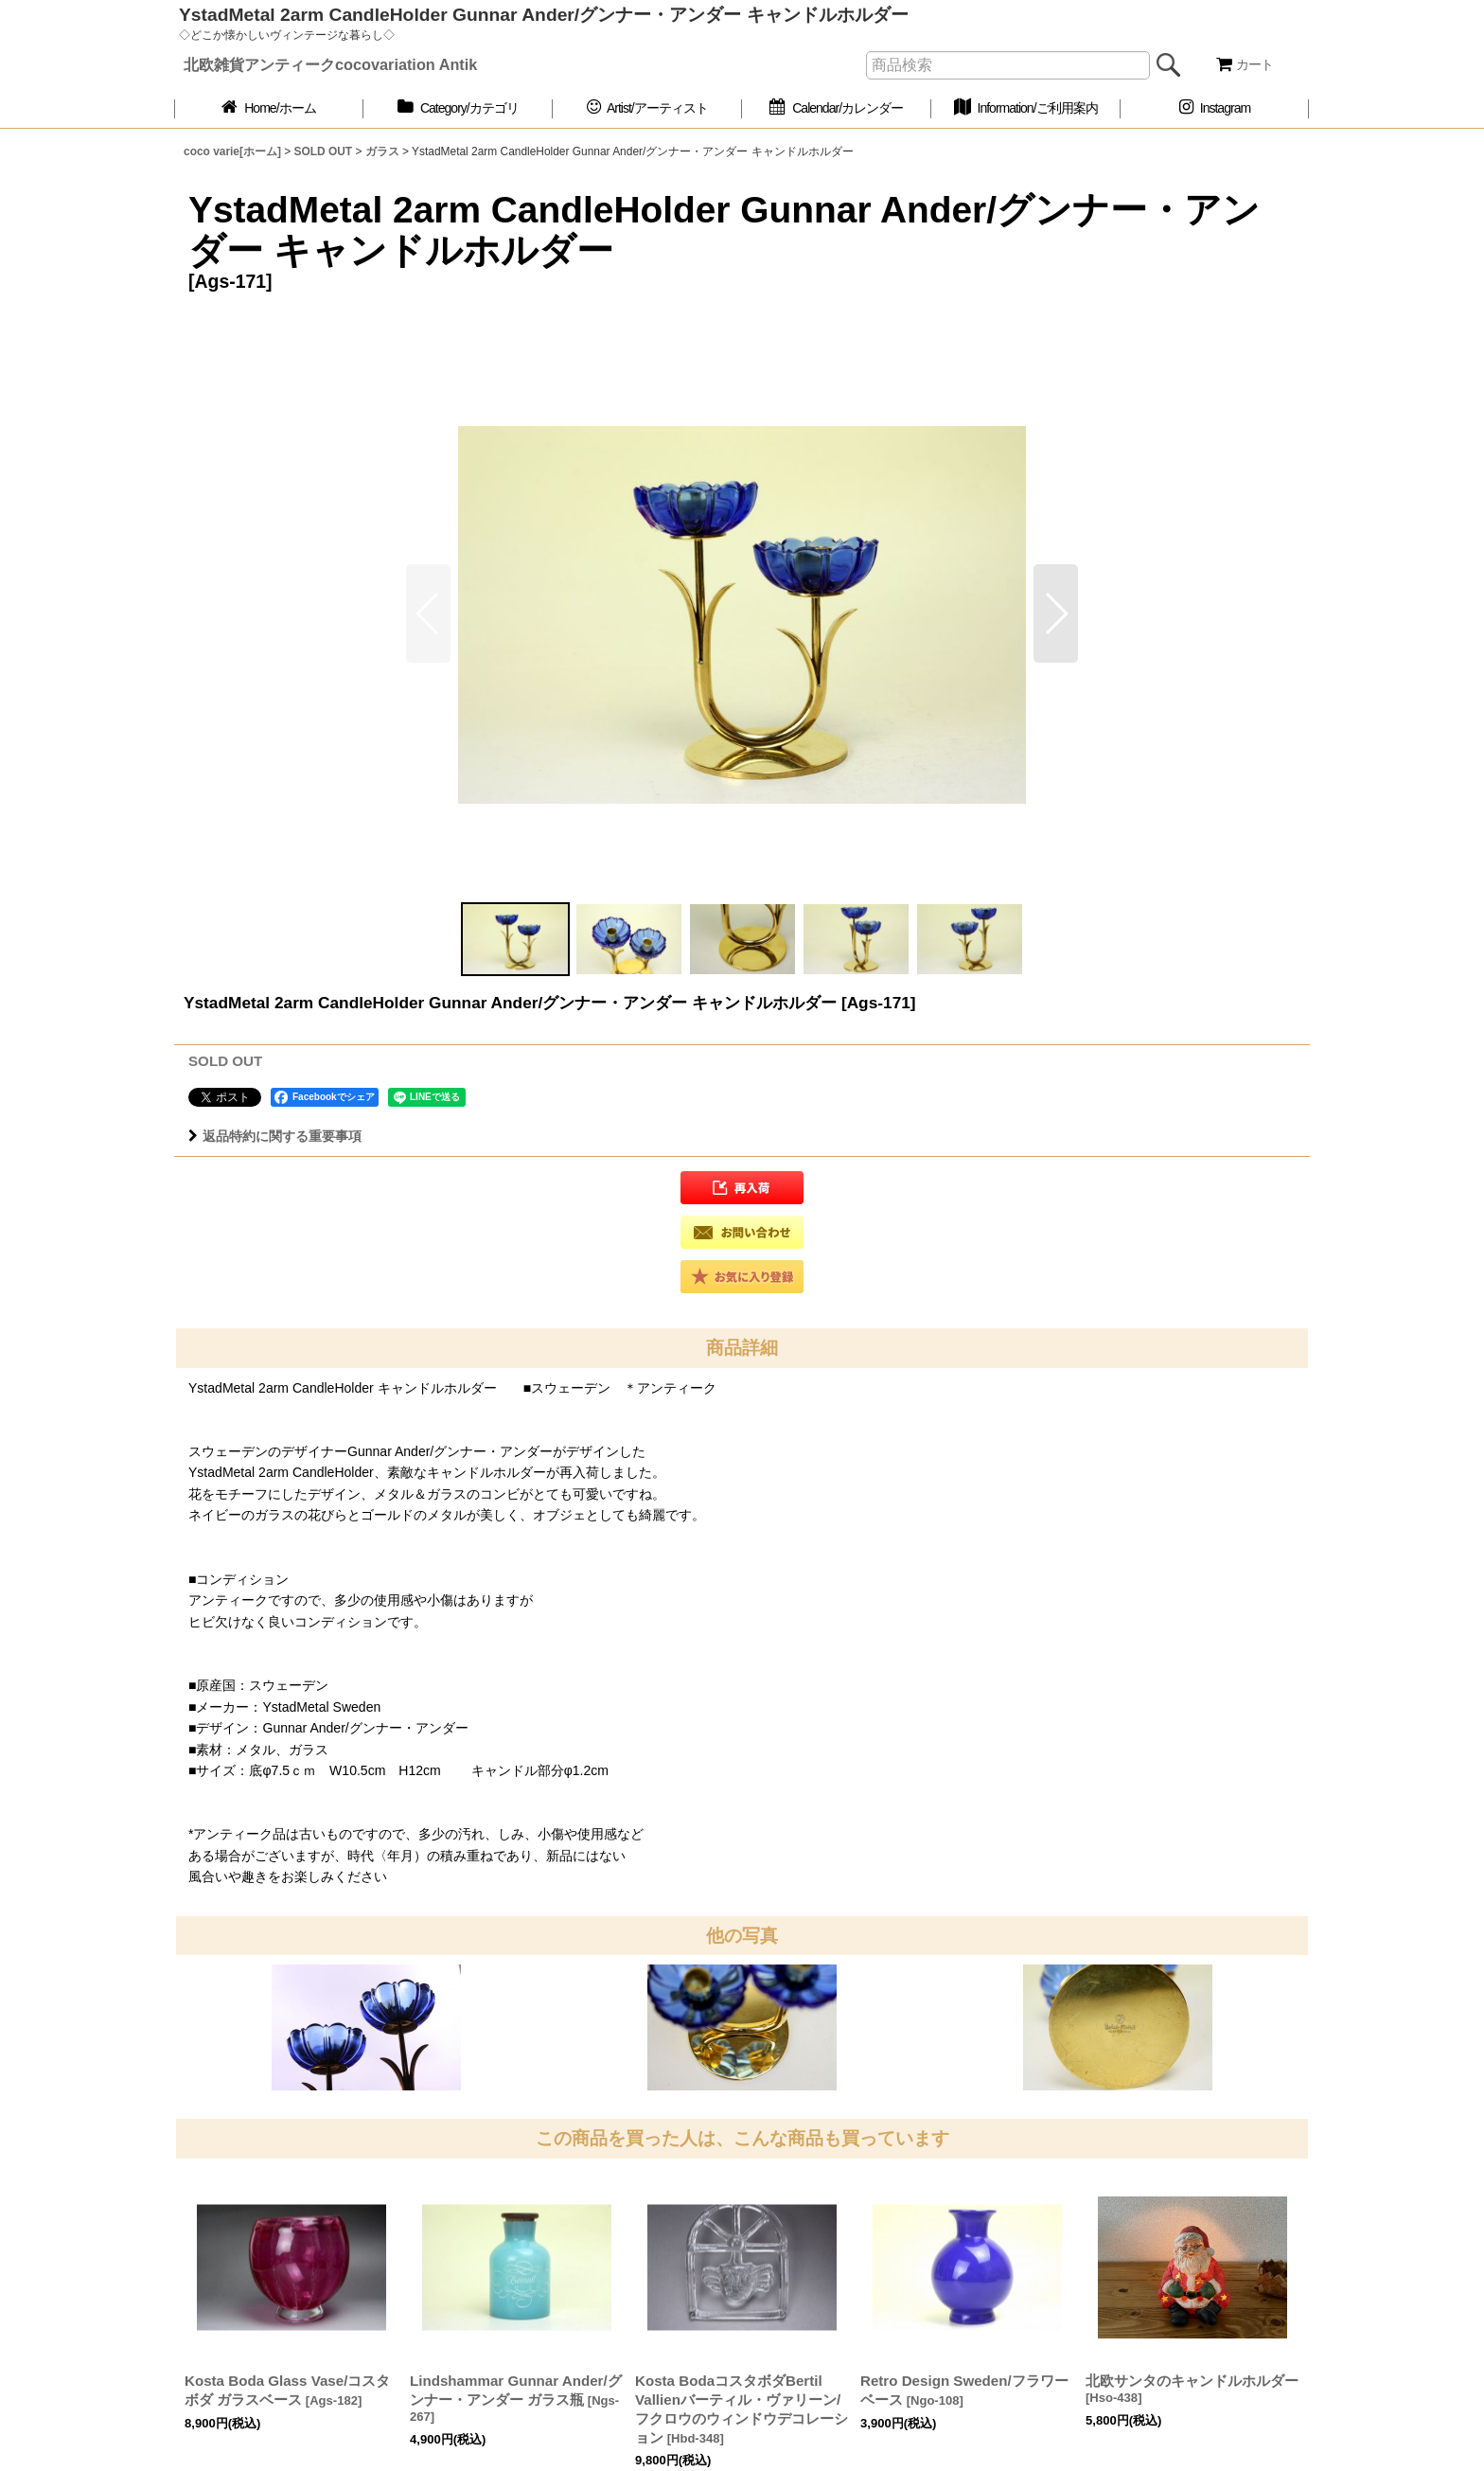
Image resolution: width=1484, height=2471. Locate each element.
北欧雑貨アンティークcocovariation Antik (330, 64)
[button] (1056, 613)
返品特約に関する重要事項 (275, 1136)
